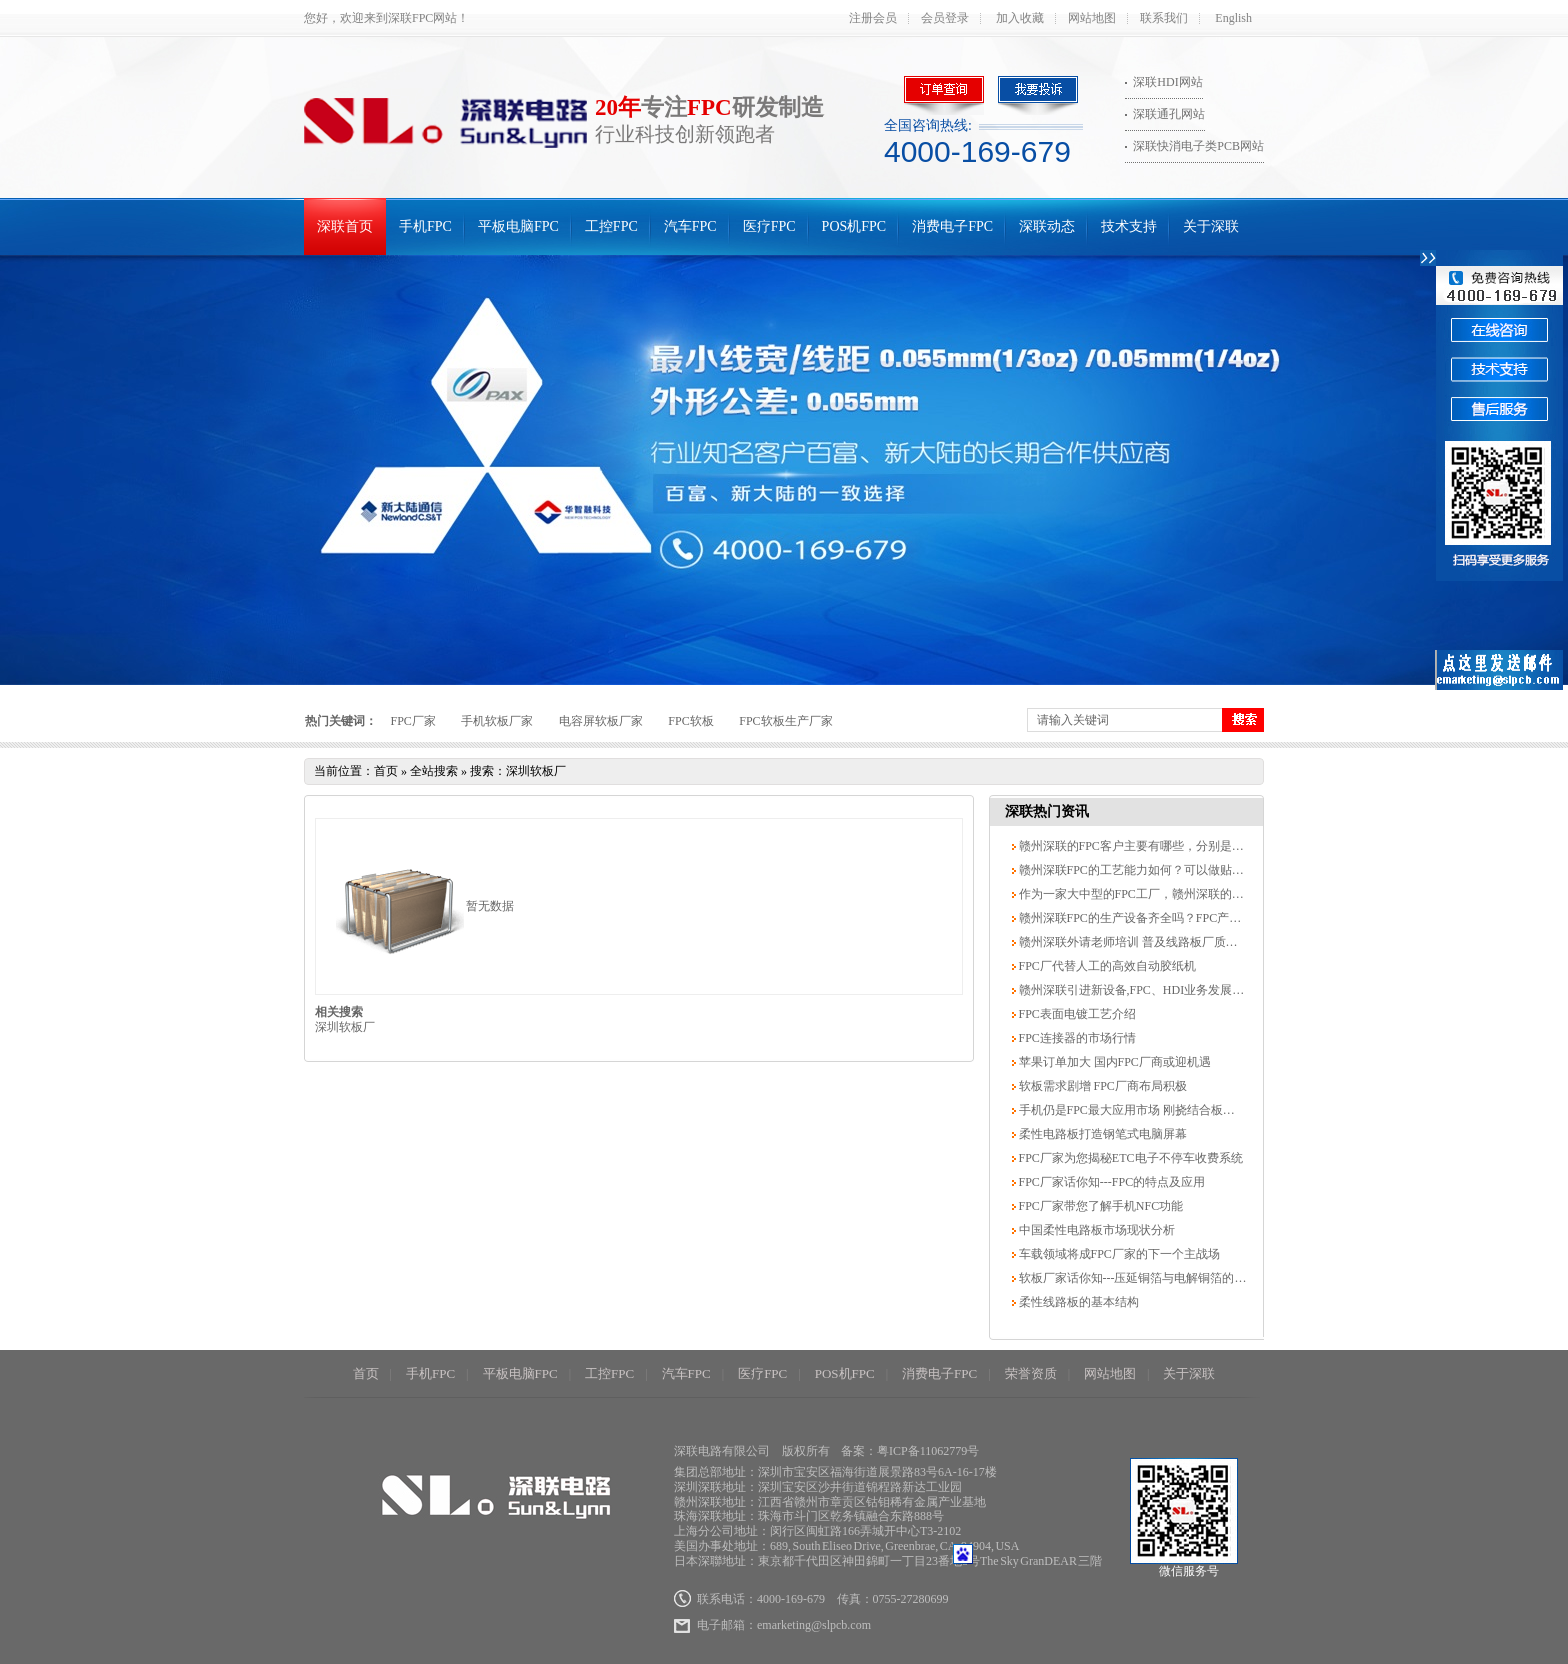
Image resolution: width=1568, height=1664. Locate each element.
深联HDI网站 (1167, 82)
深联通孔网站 (1169, 114)
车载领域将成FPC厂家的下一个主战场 (1118, 1254)
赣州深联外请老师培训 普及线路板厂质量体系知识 (1151, 942)
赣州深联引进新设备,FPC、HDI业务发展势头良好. (1150, 990)
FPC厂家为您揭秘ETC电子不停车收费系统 (1129, 1158)
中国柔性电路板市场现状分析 (1095, 1230)
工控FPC (611, 226)
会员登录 (945, 18)
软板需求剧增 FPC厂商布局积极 (1101, 1086)
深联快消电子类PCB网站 (1198, 146)
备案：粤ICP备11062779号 (910, 1451)
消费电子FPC (952, 226)
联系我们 (1164, 18)
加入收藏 (1020, 18)
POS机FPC (854, 226)
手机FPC (425, 226)
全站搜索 (434, 771)
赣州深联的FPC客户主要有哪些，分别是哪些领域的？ (1160, 846)
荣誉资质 (1031, 1373)
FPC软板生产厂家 (785, 721)
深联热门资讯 (1047, 811)
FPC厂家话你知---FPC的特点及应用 (1111, 1182)
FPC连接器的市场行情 (1076, 1038)
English (1233, 18)
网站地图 (1092, 18)
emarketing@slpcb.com (814, 1625)
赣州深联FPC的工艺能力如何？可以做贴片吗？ (1142, 870)
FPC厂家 (413, 721)
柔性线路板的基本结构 (1077, 1302)
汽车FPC (690, 226)
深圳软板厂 (345, 1027)
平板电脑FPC (518, 226)
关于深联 (1211, 226)
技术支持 (1129, 226)
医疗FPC (769, 226)
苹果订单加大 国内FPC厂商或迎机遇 (1113, 1062)
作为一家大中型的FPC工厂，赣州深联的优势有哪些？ (1160, 894)
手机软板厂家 (497, 721)
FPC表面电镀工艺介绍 (1076, 1014)
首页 (386, 771)
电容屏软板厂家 (601, 721)
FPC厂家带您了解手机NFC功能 (1100, 1206)
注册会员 (873, 18)
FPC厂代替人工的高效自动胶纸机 (1106, 966)
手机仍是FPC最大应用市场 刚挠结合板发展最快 (1143, 1110)
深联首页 (345, 226)
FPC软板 (690, 721)
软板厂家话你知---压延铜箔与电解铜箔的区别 (1137, 1278)
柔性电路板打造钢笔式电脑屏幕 (1101, 1134)
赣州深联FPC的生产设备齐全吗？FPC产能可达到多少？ (1165, 918)
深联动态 (1047, 226)
